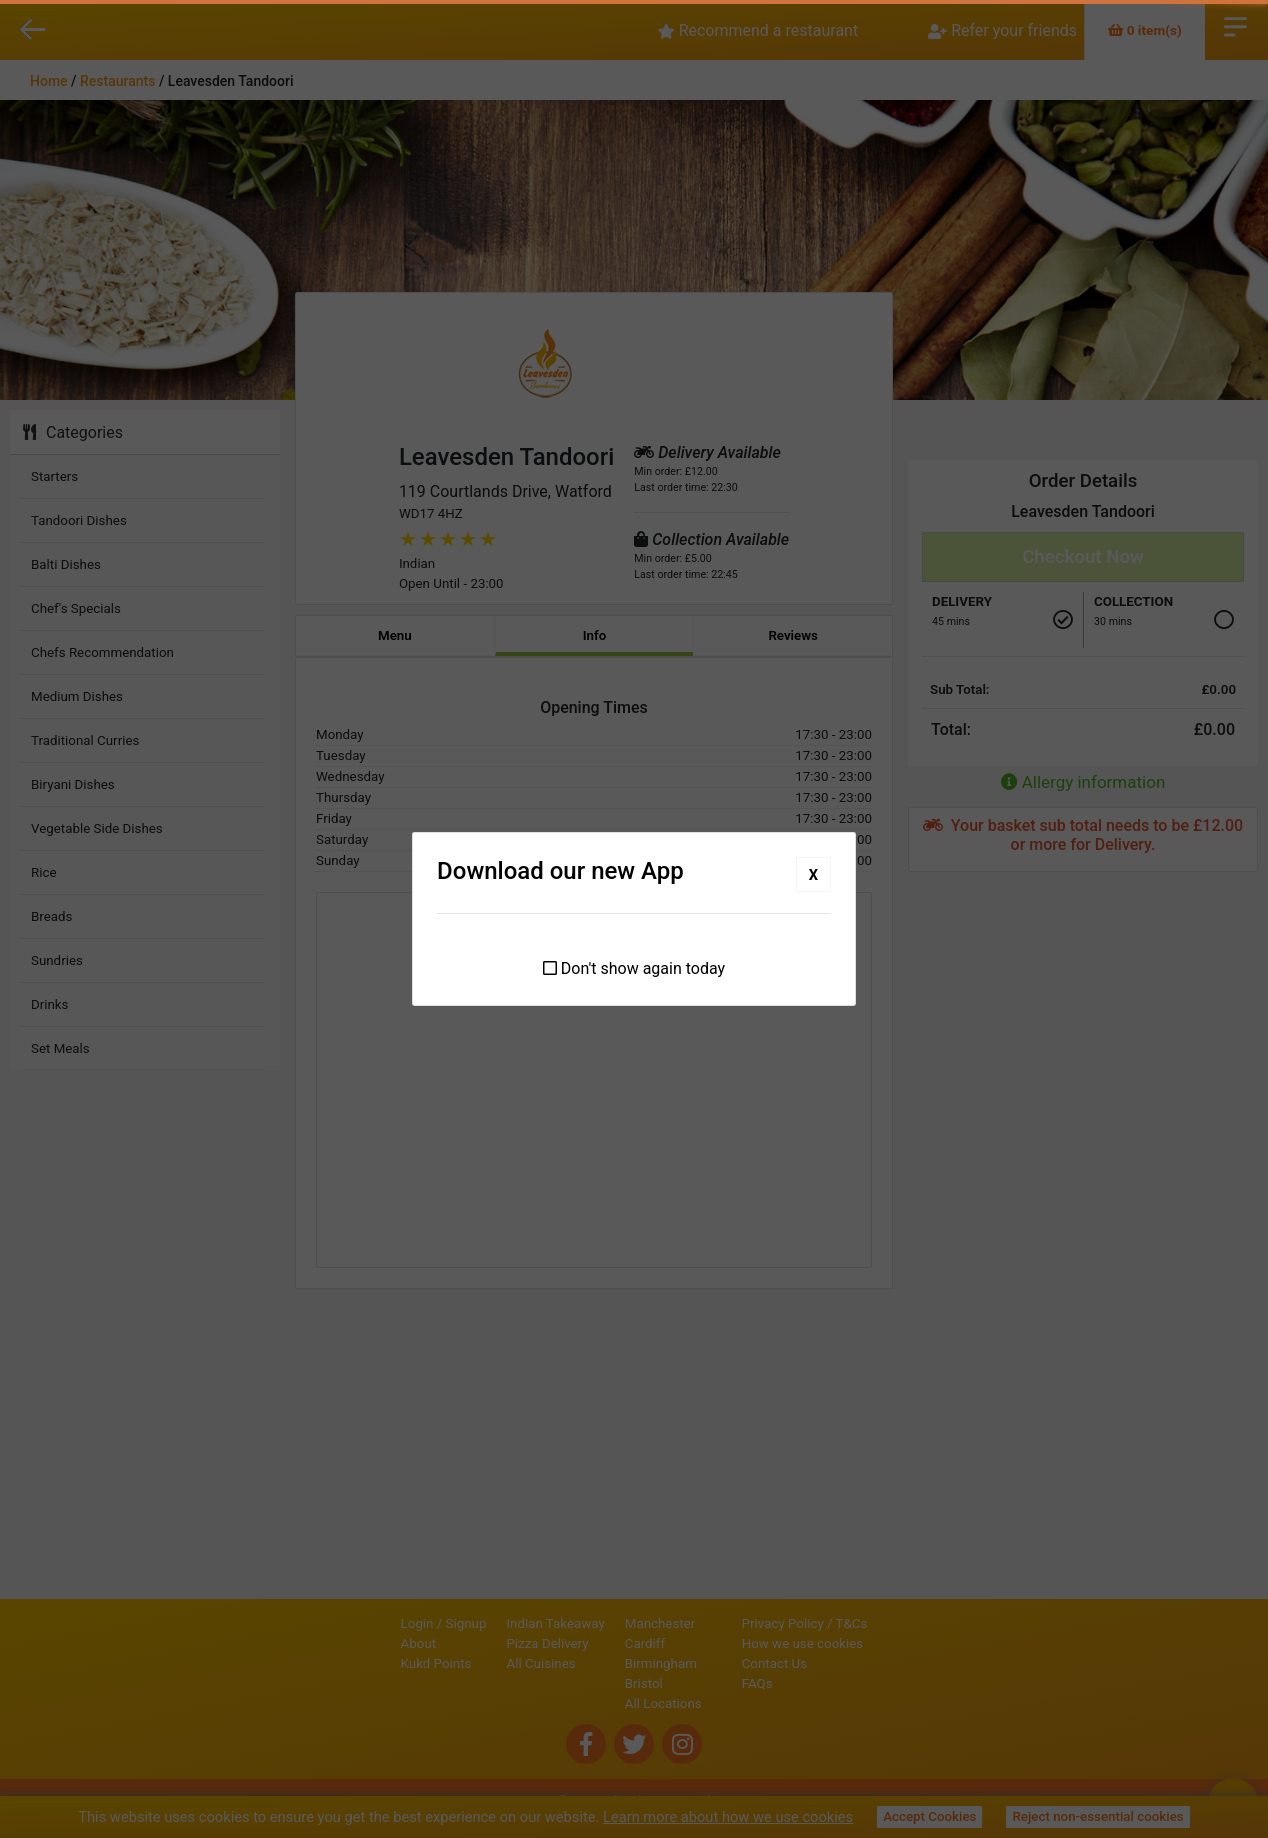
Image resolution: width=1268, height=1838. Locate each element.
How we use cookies (871, 1643)
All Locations (595, 1703)
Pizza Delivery (480, 1643)
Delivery (962, 601)
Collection (1133, 601)
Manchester (592, 1623)
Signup (398, 1623)
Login (349, 1623)
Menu (395, 635)
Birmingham (593, 1663)
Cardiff (577, 1643)
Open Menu (1235, 25)
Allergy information (1083, 782)
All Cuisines (473, 1663)
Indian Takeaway (488, 1623)
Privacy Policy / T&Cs (873, 1623)
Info (595, 635)
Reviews (793, 635)
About (351, 1643)
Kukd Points (368, 1663)
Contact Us (842, 1663)
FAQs (825, 1683)
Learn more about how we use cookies (728, 1817)
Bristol (576, 1683)
